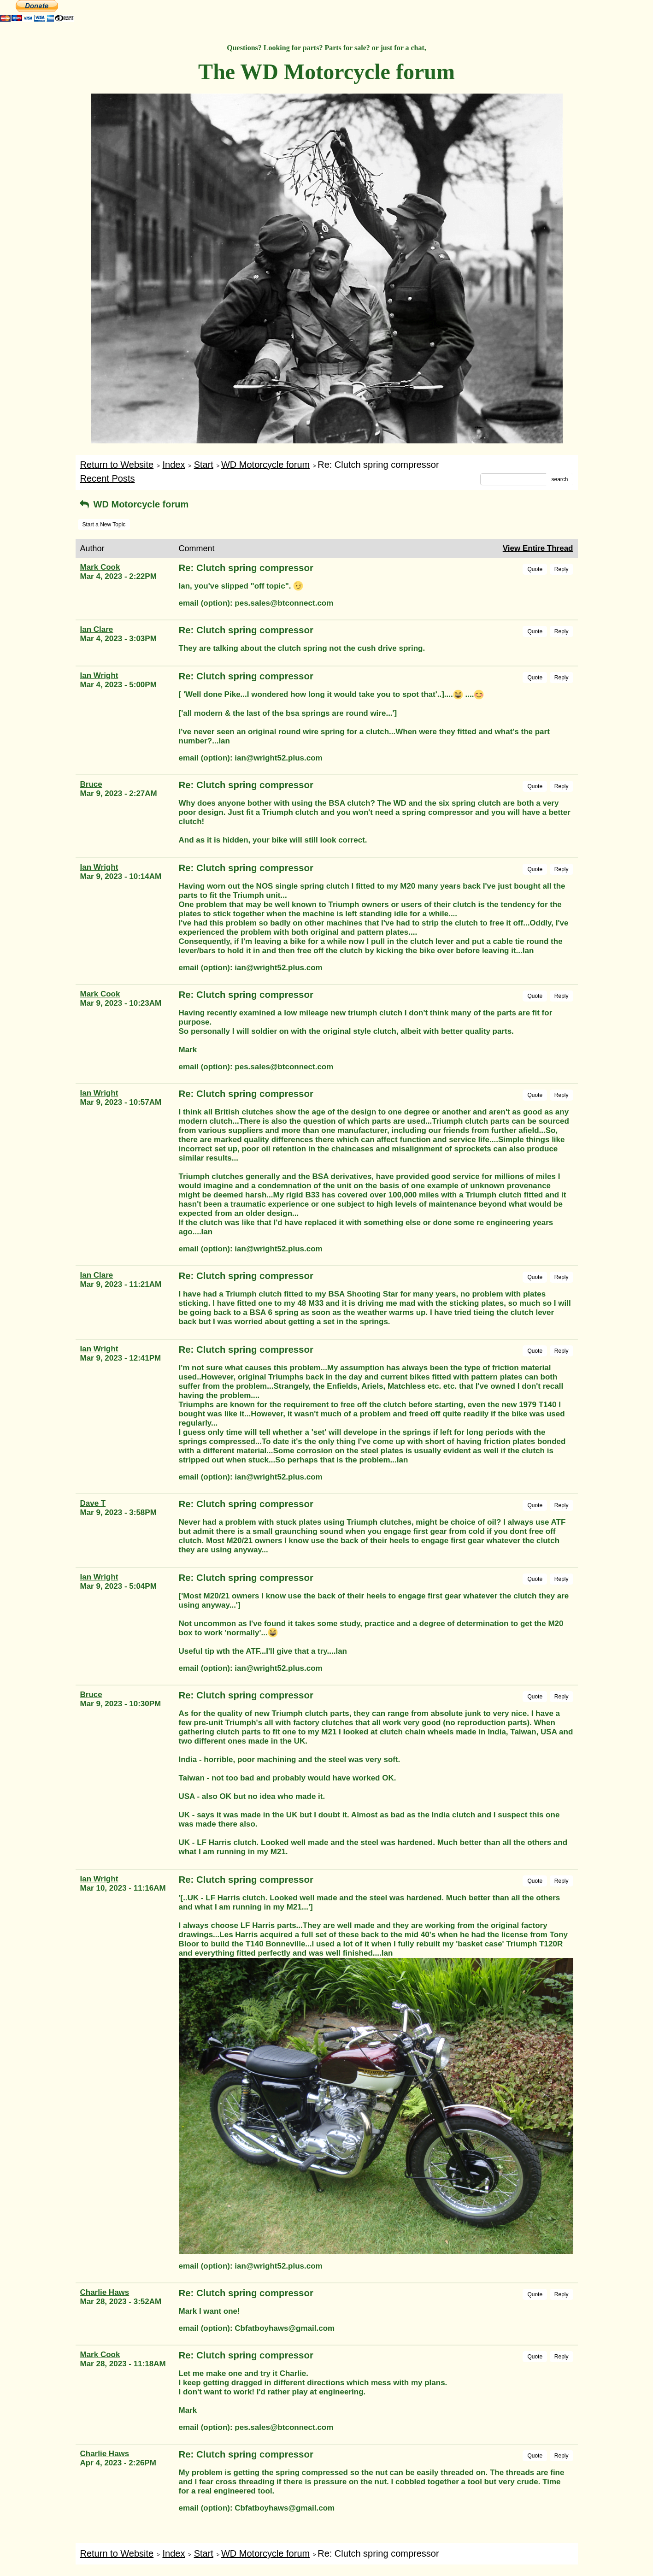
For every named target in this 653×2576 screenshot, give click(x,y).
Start (203, 465)
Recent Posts (107, 478)
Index (173, 465)
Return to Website (117, 465)
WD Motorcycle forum (265, 465)
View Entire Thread (538, 548)
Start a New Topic (104, 524)
